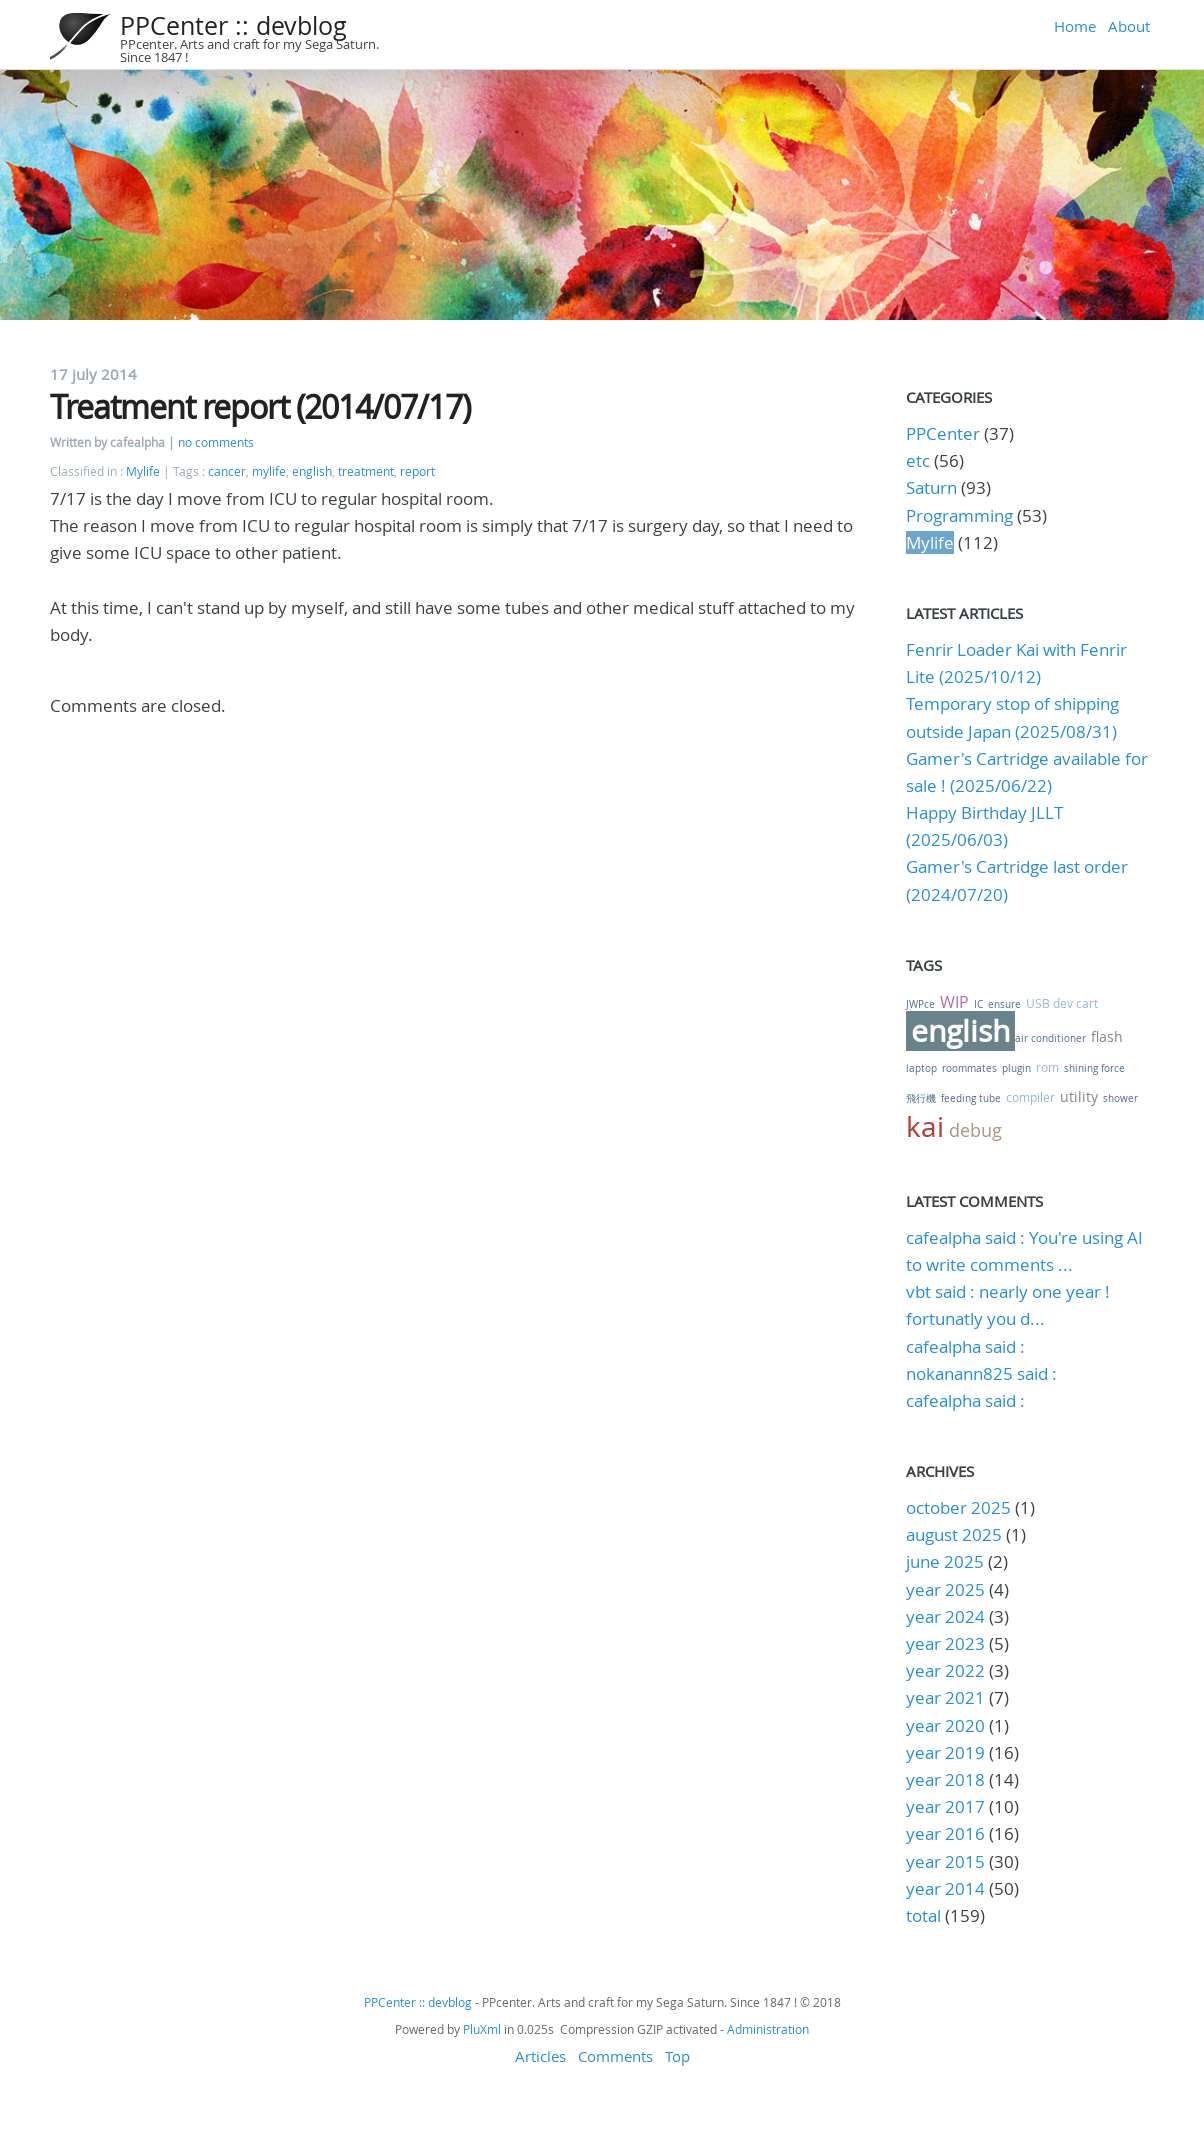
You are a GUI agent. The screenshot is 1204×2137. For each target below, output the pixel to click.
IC (978, 1004)
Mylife (143, 471)
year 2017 (945, 1806)
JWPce (920, 1004)
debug (975, 1130)
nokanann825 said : (981, 1373)
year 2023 (945, 1643)
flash (1107, 1036)
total (925, 1915)
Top (677, 2056)
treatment (366, 471)
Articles (540, 2056)
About (1129, 26)
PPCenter (943, 433)
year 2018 (945, 1779)
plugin (1016, 1068)
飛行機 (921, 1098)
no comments (216, 442)
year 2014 (945, 1888)
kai (925, 1126)
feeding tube (971, 1098)
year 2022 (945, 1670)
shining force (1094, 1068)
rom (1047, 1067)
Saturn (931, 487)
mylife (269, 471)
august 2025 (954, 1534)
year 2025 (945, 1589)
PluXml (482, 2029)
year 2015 (945, 1861)
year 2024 (945, 1616)
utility (1079, 1096)
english (312, 471)
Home (1075, 26)
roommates (969, 1068)
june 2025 (945, 1561)
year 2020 (945, 1725)
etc (918, 460)
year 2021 (945, 1697)
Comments (615, 2056)
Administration (768, 2029)
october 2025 (958, 1507)
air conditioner (1050, 1038)
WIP (954, 1002)
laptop (921, 1068)
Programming (959, 515)
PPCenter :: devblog (233, 25)
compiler (1030, 1097)
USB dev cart (1062, 1003)
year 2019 (945, 1752)
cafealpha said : (965, 1346)
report (417, 471)
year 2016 (945, 1833)
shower (1120, 1098)
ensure (1004, 1004)
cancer (227, 471)
